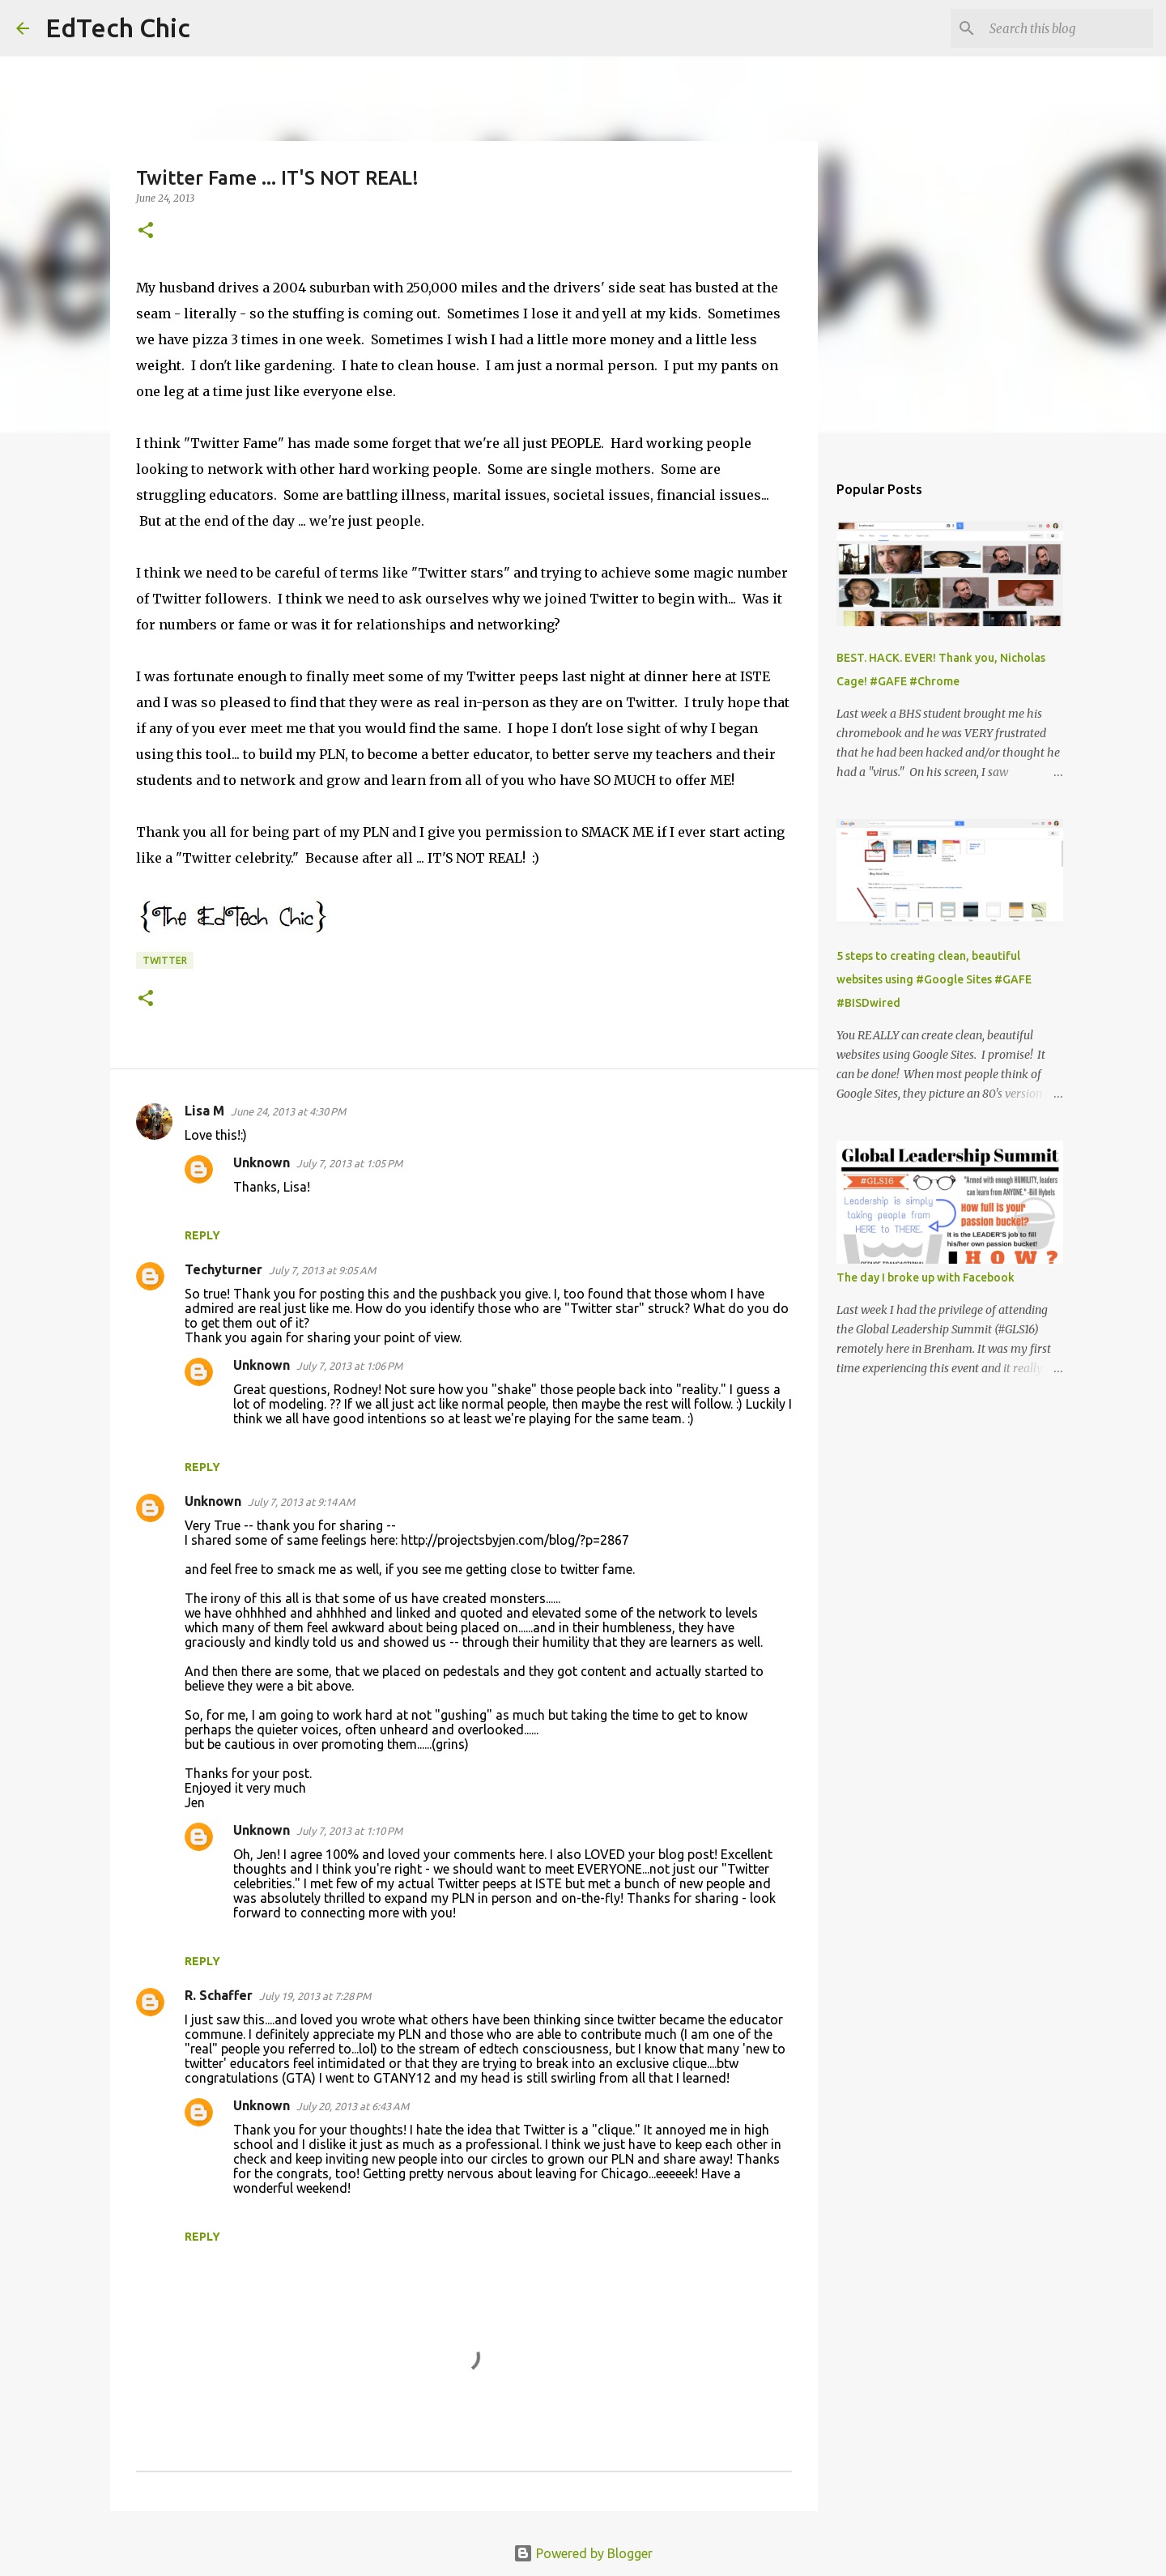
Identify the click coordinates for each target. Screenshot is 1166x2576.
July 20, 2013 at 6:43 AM (352, 2106)
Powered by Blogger (583, 2553)
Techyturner (223, 1269)
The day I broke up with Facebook (925, 1277)
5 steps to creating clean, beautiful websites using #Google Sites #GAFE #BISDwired (934, 979)
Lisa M (204, 1110)
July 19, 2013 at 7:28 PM (315, 1996)
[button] (145, 231)
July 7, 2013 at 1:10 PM (349, 1830)
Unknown (261, 1162)
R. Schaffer (219, 1995)
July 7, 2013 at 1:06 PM (349, 1365)
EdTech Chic (117, 27)
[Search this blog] (1068, 28)
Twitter (165, 960)
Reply (202, 1235)
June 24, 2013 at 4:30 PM (288, 1111)
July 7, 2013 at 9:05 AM (322, 1270)
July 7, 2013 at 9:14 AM (301, 1502)
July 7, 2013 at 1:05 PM (349, 1163)
